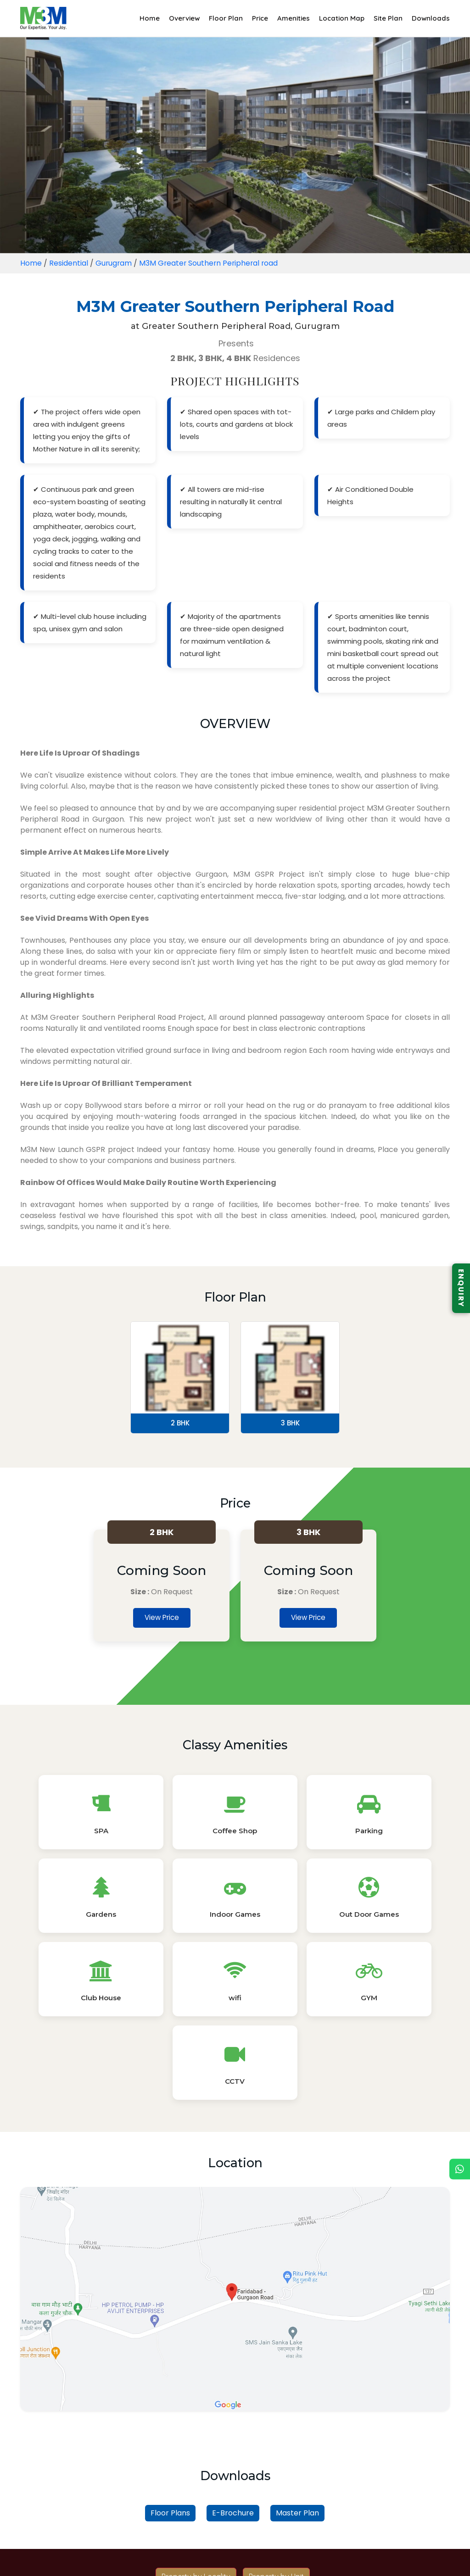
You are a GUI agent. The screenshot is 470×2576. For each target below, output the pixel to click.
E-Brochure (233, 2364)
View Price (161, 1618)
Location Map (341, 18)
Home (150, 18)
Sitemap (281, 2558)
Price (260, 18)
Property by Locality (196, 2428)
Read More (235, 2538)
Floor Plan (226, 18)
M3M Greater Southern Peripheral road (210, 263)
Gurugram (114, 263)
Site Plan (388, 18)
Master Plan (297, 2364)
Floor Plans (170, 2364)
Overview (184, 18)
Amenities (293, 18)
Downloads (431, 18)
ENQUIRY (461, 1288)
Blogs (185, 2558)
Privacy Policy (231, 2558)
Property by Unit (276, 2428)
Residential (68, 263)
